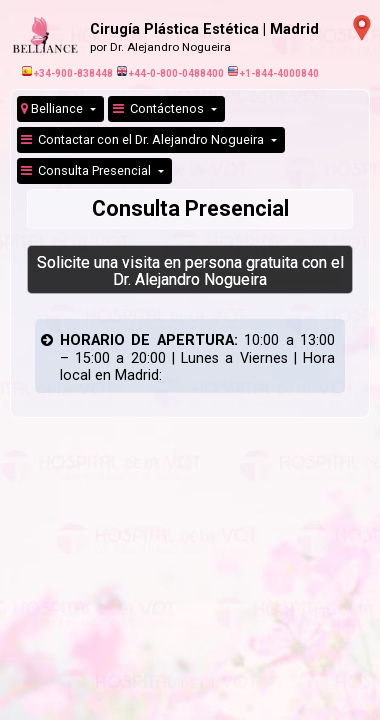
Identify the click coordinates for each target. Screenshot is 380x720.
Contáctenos (160, 108)
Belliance (53, 108)
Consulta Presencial (87, 170)
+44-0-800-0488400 (170, 73)
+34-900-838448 (67, 73)
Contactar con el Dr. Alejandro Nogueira (144, 139)
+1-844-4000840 (273, 73)
